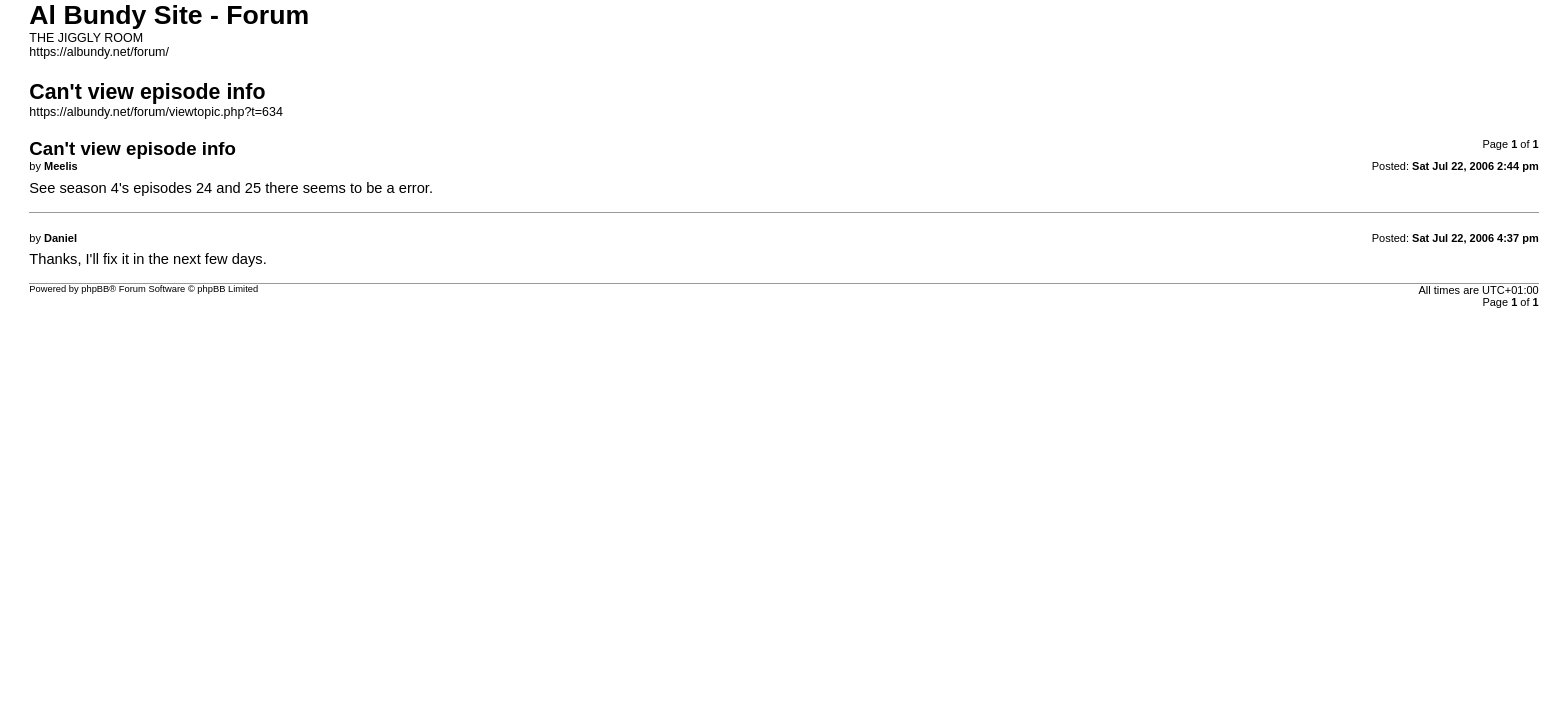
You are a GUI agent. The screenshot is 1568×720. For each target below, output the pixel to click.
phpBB (95, 289)
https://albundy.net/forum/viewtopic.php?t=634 (156, 112)
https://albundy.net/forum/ (99, 52)
